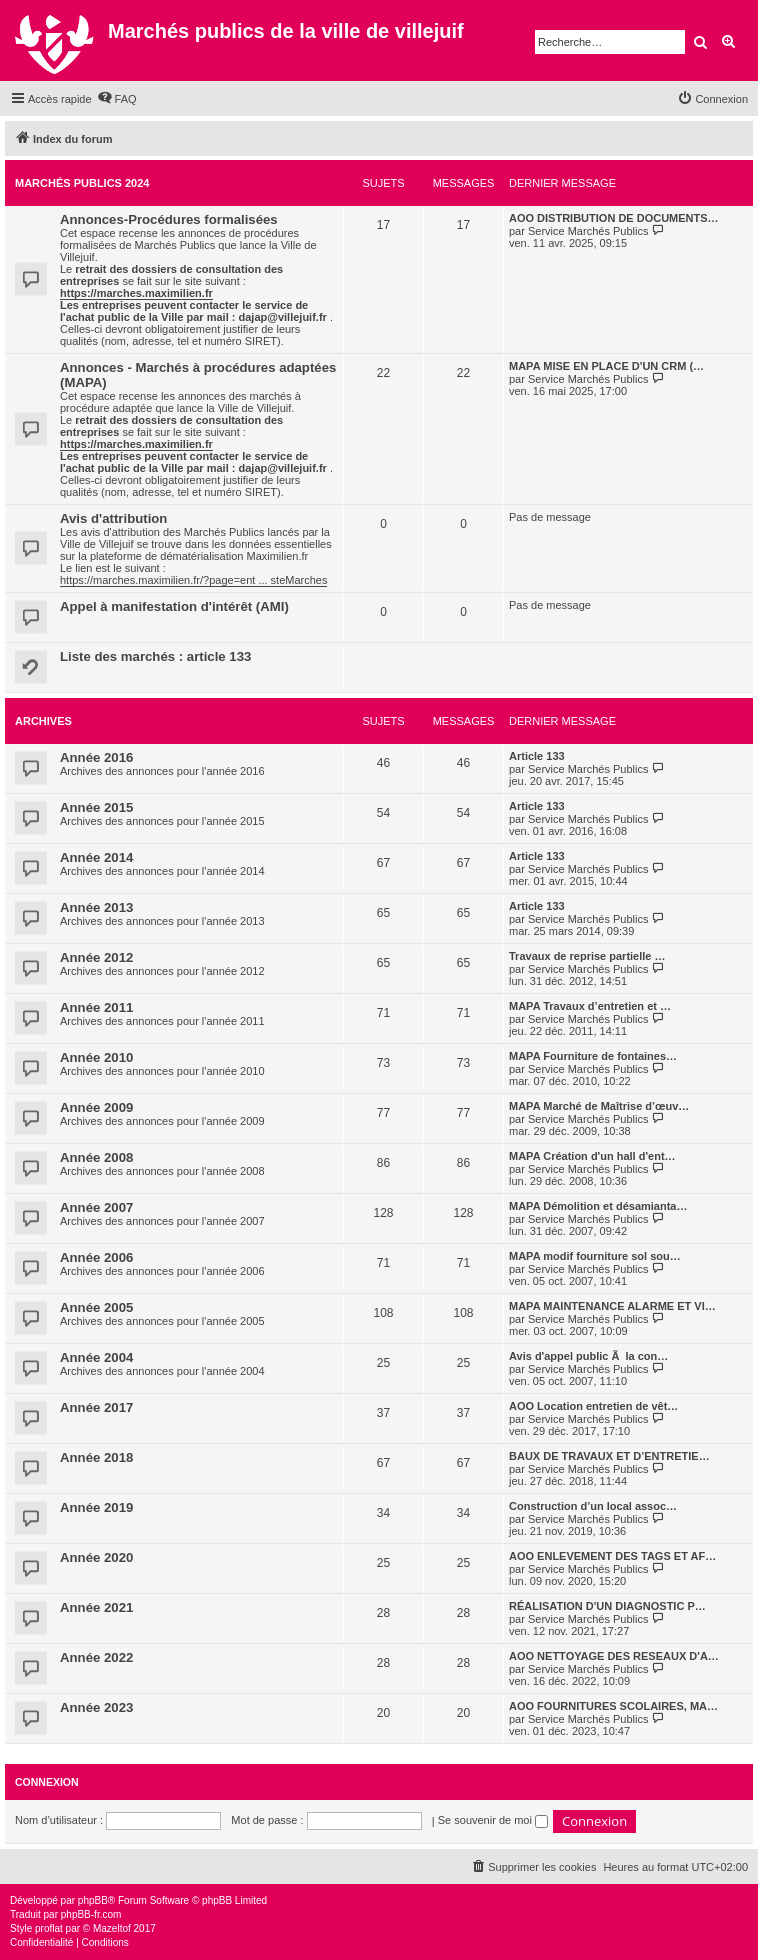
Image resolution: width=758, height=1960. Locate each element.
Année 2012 (96, 957)
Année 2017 (96, 1407)
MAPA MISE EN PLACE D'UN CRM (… (606, 366)
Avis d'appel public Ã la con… (588, 1356)
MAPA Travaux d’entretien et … (590, 1006)
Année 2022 (96, 1657)
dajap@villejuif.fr (282, 317)
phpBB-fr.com (91, 1914)
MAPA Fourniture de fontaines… (593, 1056)
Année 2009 (96, 1107)
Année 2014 (96, 857)
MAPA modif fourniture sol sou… (595, 1256)
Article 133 (537, 756)
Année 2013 (96, 907)
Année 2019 (96, 1507)
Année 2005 (96, 1307)
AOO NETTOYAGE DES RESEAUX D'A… (614, 1656)
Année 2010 (96, 1057)
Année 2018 (96, 1457)
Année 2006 (96, 1257)
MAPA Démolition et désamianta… (598, 1206)
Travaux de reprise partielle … (587, 956)
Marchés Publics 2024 (82, 183)
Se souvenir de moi (493, 1820)
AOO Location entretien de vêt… (593, 1406)
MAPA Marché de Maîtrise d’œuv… (599, 1106)
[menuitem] (117, 99)
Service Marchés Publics (588, 231)
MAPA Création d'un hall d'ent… (592, 1156)
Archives (43, 721)
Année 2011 (96, 1007)
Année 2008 (96, 1157)
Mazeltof (112, 1928)
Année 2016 (96, 757)
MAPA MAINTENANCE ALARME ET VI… (612, 1306)
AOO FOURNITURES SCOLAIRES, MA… (613, 1706)
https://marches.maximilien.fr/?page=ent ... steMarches (193, 580)
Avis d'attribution (113, 518)
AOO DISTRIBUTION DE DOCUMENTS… (614, 218)
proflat (49, 1928)
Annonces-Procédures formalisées (169, 219)
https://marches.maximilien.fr (136, 293)
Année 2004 (96, 1357)
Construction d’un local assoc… (593, 1506)
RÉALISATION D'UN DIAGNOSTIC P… (607, 1606)
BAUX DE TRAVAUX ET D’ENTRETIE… (609, 1456)
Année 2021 (96, 1607)
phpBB (93, 1900)
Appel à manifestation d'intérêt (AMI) (174, 606)
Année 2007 (96, 1207)
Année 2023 (96, 1707)
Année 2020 (96, 1557)
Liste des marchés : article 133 (155, 656)
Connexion (47, 1782)
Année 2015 (96, 807)
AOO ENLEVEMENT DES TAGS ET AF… (612, 1556)
